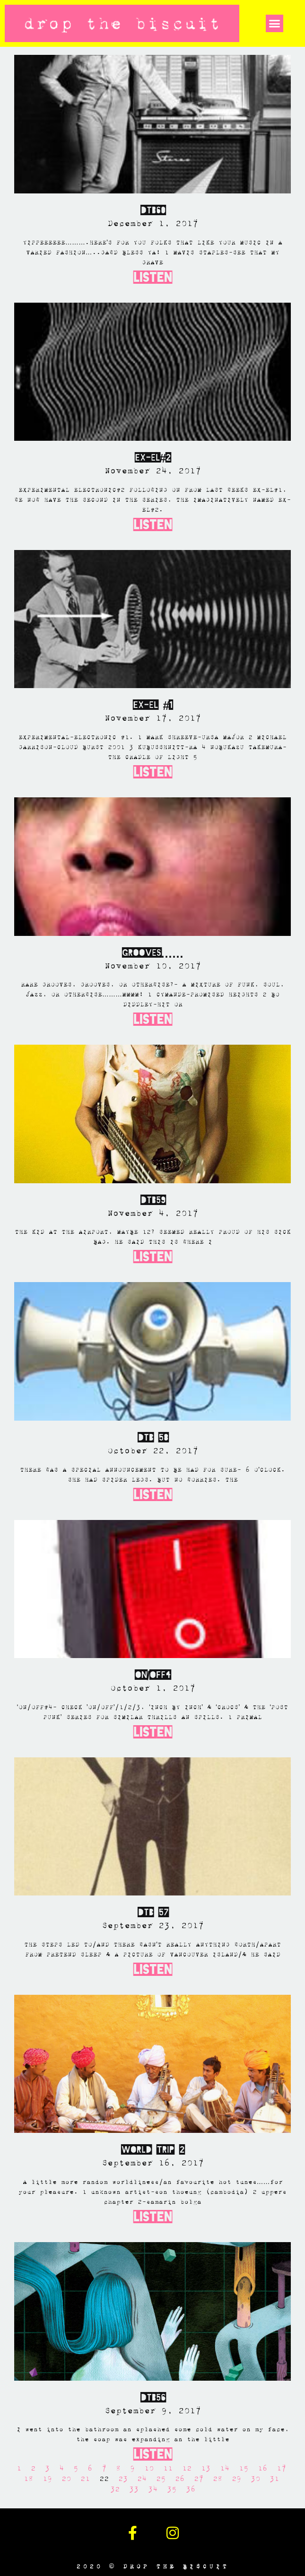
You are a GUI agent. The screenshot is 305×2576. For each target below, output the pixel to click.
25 (161, 2478)
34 (152, 2489)
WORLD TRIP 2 (152, 2150)
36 (190, 2489)
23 (123, 2478)
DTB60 (152, 210)
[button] (275, 24)
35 (171, 2489)
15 (243, 2468)
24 (142, 2478)
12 (187, 2468)
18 (28, 2478)
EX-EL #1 (153, 705)
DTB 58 (153, 1437)
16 (262, 2468)
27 (198, 2478)
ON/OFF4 (152, 1675)
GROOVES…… (152, 953)
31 (274, 2478)
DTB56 (152, 2398)
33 (134, 2489)
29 (236, 2478)
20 (66, 2478)
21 (85, 2478)
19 (47, 2478)
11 (168, 2468)
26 (179, 2478)
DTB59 (152, 1200)
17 (281, 2468)
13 (205, 2468)
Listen (152, 277)
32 (115, 2489)
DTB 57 (153, 1912)
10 (149, 2468)
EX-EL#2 (152, 458)
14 (224, 2468)
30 (255, 2478)
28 (217, 2478)
